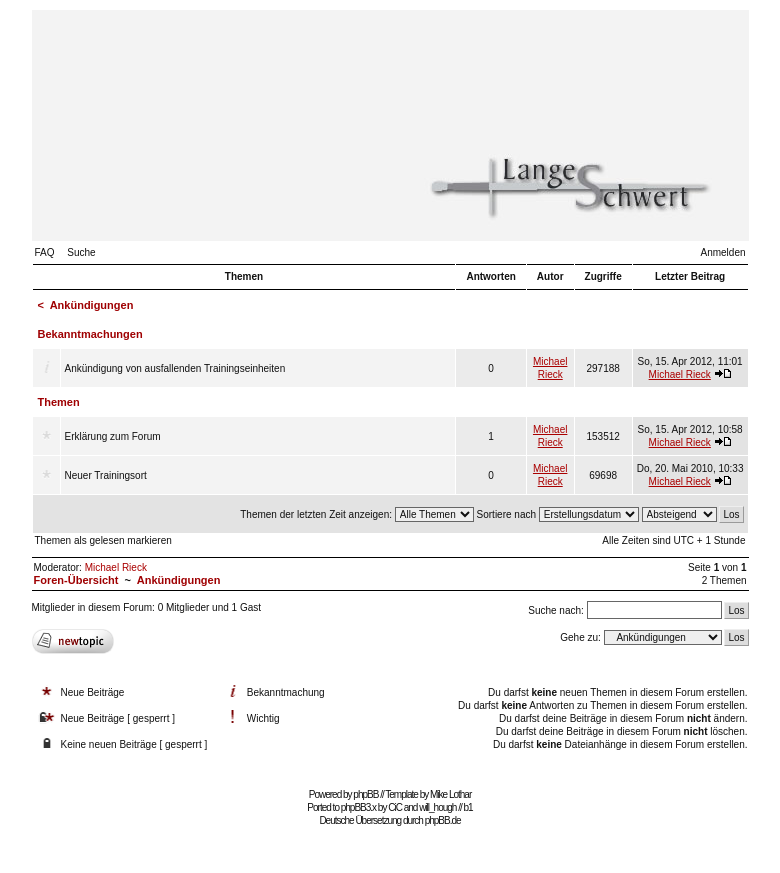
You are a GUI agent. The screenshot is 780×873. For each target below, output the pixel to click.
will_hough (437, 807)
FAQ (45, 252)
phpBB (365, 794)
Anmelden (722, 252)
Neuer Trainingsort (106, 475)
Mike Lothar (450, 794)
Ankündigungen (92, 305)
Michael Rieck (680, 374)
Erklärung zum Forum (113, 436)
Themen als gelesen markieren (103, 540)
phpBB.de (443, 820)
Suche (81, 252)
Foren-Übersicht (76, 580)
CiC (395, 807)
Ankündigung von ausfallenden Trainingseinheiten (175, 368)
